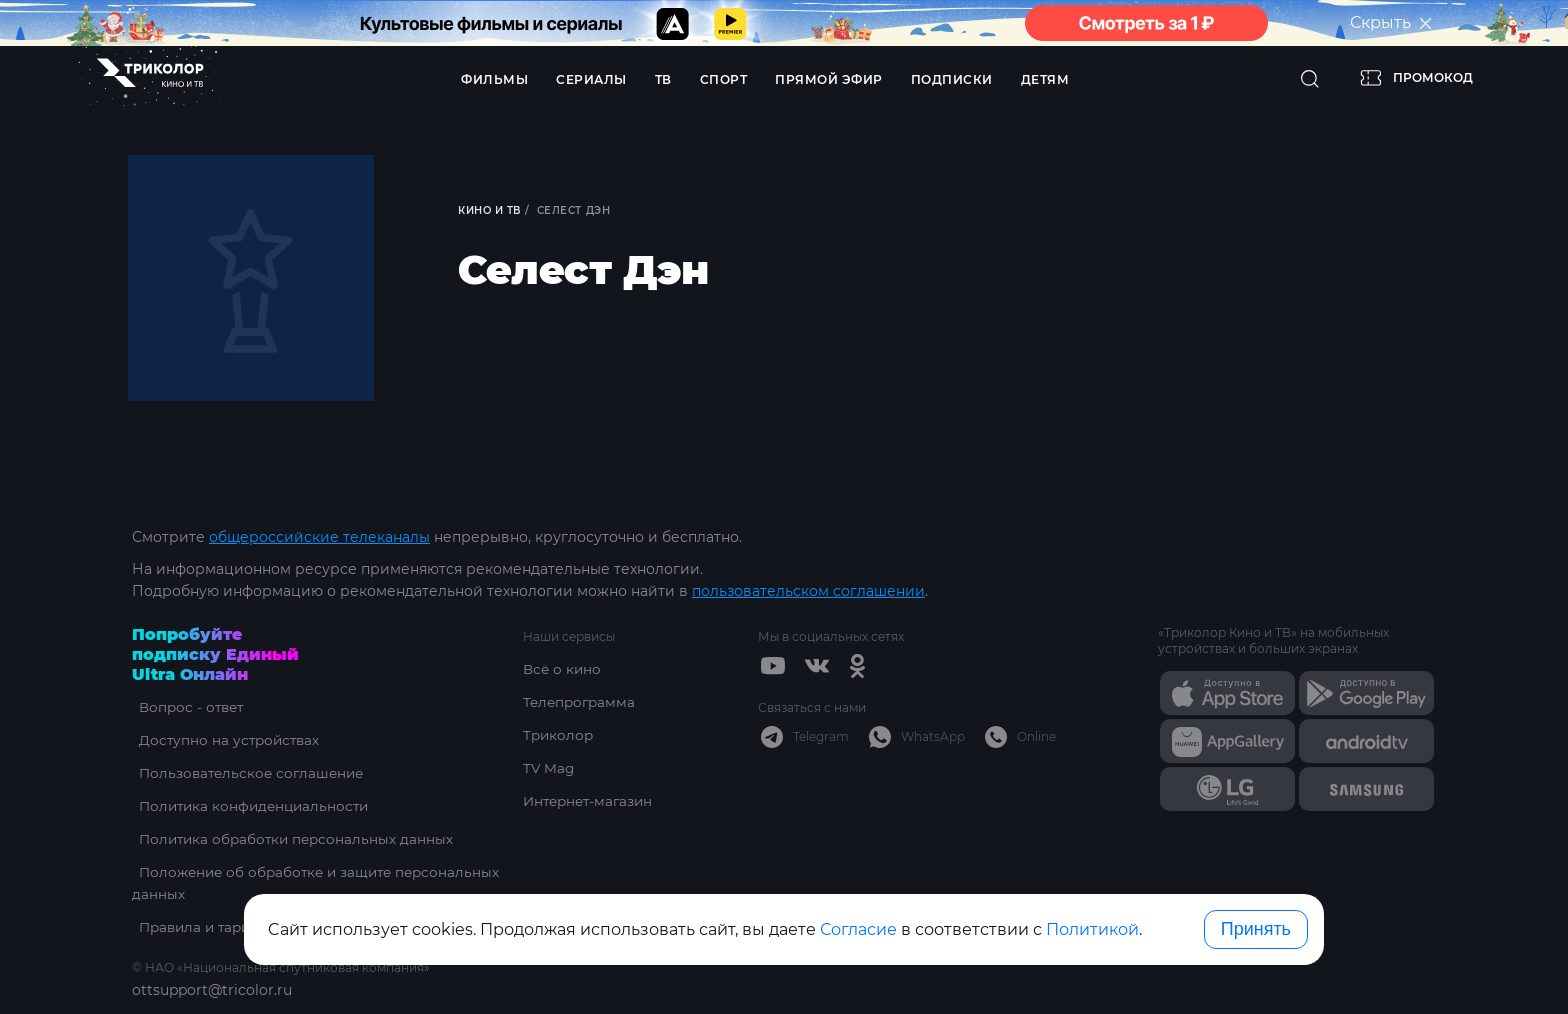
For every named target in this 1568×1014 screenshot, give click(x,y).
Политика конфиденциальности (251, 806)
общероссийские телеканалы (319, 537)
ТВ (663, 79)
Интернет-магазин (591, 801)
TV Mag (549, 768)
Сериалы (591, 79)
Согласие (858, 929)
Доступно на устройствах (225, 740)
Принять (1256, 929)
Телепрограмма (581, 702)
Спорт (724, 79)
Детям (1045, 79)
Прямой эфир (829, 79)
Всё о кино (563, 669)
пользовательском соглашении (808, 591)
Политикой (1092, 929)
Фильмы (494, 79)
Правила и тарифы (202, 927)
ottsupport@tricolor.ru (212, 990)
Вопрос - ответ (186, 707)
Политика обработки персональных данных (293, 839)
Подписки (952, 79)
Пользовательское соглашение (248, 773)
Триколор (559, 735)
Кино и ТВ (491, 210)
